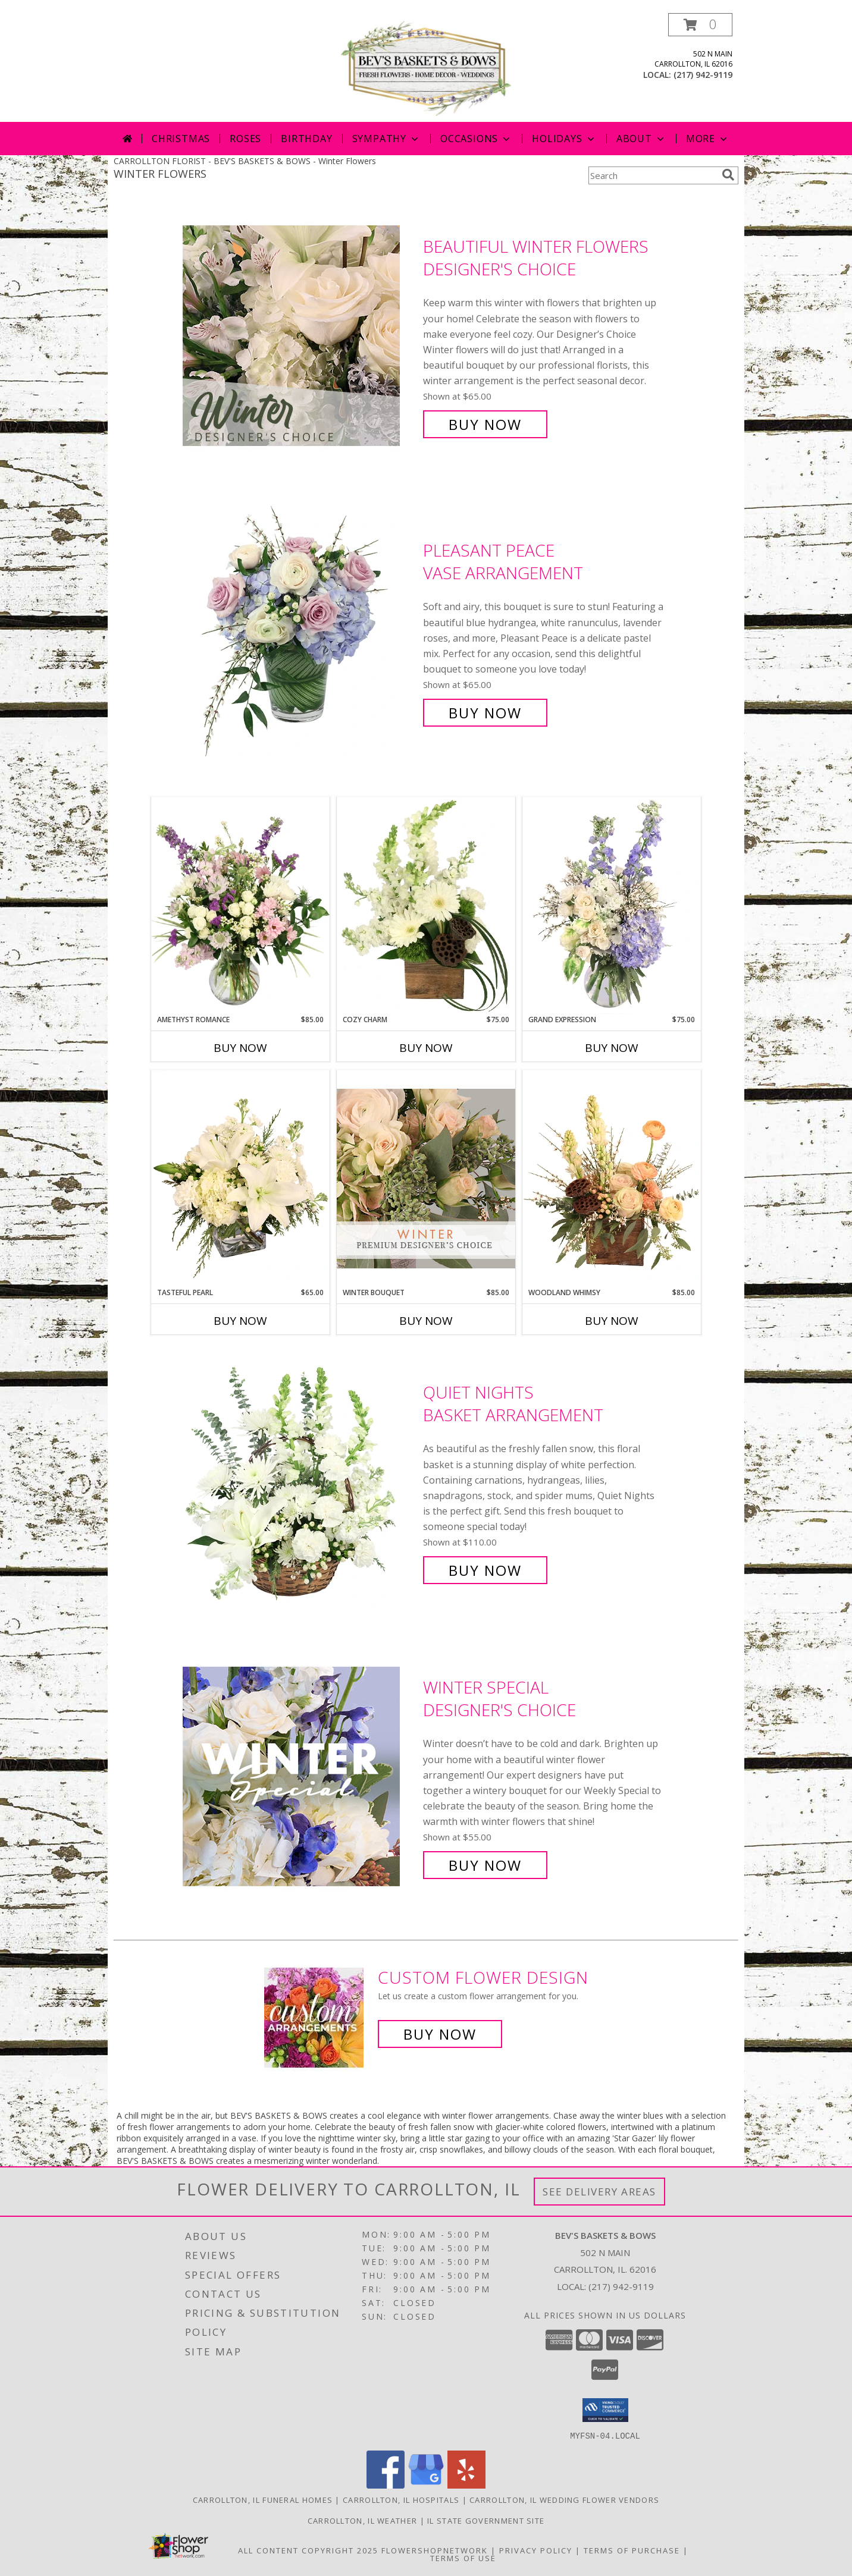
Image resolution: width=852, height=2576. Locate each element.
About (641, 138)
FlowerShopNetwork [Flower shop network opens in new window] (434, 2549)
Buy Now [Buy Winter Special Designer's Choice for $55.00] (485, 1865)
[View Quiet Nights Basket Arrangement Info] (300, 1481)
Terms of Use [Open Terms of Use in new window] (463, 2557)
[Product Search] (652, 175)
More (707, 138)
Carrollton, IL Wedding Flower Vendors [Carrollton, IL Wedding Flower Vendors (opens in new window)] (564, 2499)
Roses (245, 138)
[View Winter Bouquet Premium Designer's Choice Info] (426, 1178)
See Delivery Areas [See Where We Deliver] (599, 2191)
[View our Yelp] (466, 2484)
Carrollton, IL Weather (363, 2520)
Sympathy (386, 138)
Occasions (476, 138)
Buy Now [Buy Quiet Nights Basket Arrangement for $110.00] (485, 1570)
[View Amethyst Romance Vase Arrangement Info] (240, 905)
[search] (728, 174)
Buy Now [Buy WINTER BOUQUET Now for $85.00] (426, 1320)
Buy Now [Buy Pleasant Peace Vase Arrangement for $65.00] (485, 712)
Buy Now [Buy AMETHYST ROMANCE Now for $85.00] (240, 1047)
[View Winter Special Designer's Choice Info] (300, 1776)
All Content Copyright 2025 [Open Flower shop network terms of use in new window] (308, 2549)
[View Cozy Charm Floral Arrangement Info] (426, 905)
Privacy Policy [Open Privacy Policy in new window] (535, 2549)
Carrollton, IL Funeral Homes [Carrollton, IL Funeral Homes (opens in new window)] (263, 2499)
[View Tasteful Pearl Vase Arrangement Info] (240, 1178)
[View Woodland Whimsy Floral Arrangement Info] (611, 1178)
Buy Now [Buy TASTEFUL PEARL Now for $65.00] (240, 1320)
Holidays (564, 138)
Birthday (306, 138)
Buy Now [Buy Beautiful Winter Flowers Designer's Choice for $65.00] (485, 424)
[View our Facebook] (386, 2484)
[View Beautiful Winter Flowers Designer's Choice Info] (300, 335)
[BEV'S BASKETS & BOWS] (426, 67)
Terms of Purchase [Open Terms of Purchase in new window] (632, 2549)
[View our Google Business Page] (426, 2484)
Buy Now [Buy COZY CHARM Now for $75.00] (426, 1047)
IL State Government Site (485, 2520)
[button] (700, 24)
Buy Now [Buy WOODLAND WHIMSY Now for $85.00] (611, 1320)
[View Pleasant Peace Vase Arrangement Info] (300, 631)
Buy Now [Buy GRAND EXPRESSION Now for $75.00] (611, 1047)
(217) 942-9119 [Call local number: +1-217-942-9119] (703, 74)
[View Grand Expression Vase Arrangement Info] (611, 905)
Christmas (181, 138)
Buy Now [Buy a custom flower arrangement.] (440, 2034)
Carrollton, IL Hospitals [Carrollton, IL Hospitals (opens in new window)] (401, 2499)
